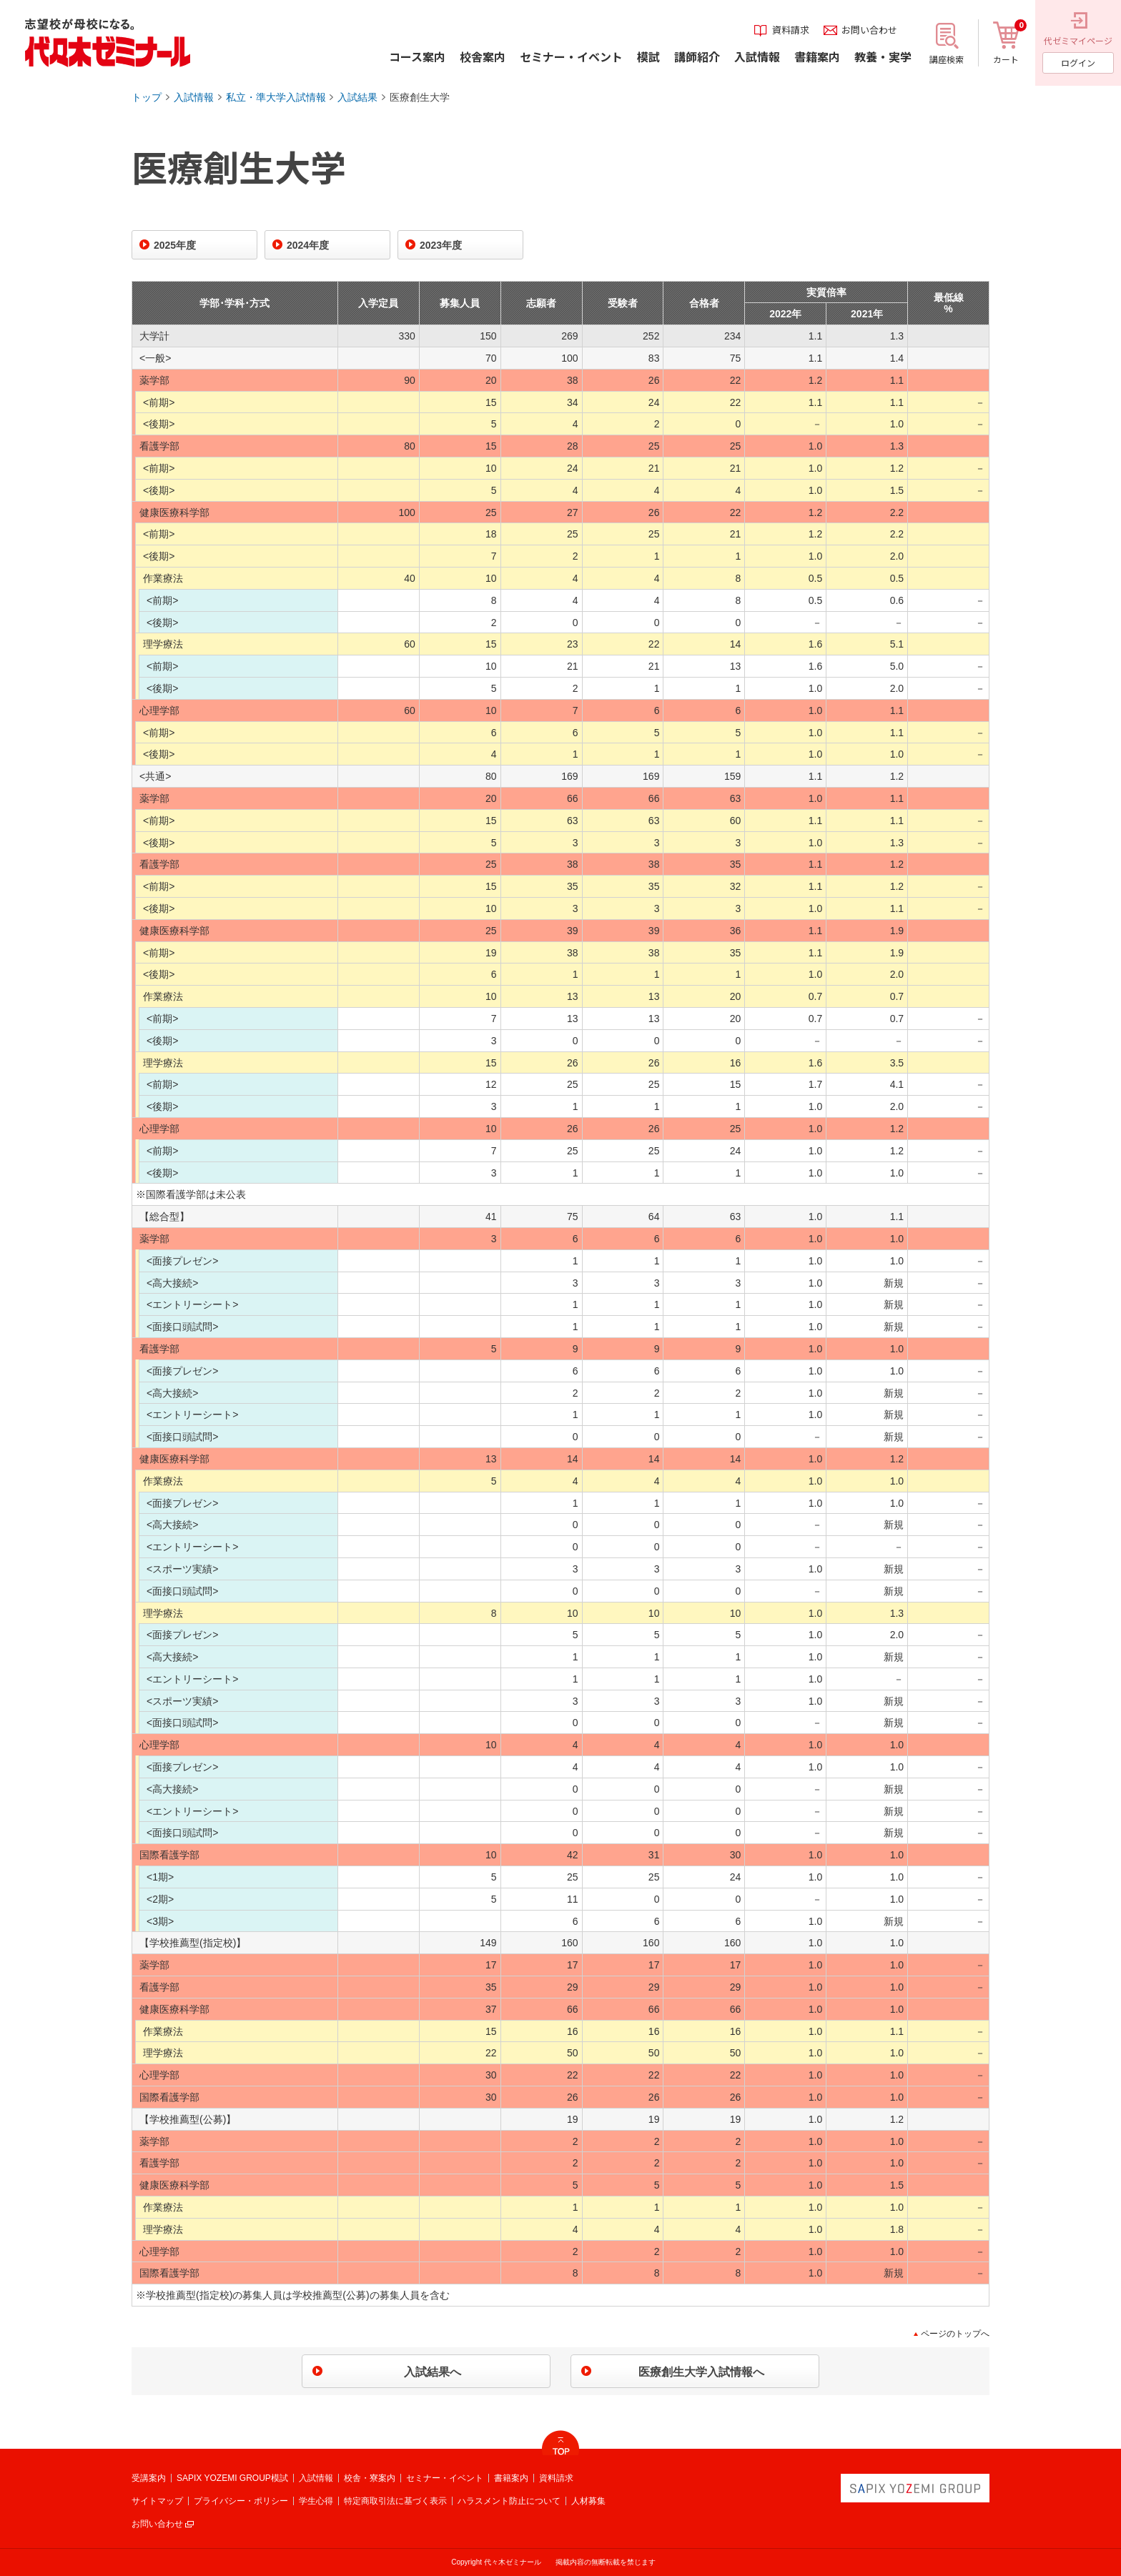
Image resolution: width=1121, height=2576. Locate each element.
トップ (147, 97)
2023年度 (441, 245)
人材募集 (588, 2501)
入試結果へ (432, 2372)
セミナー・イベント (444, 2478)
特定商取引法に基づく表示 (395, 2501)
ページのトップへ (955, 2334)
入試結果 (357, 97)
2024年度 (308, 245)
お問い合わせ (157, 2524)
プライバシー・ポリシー (241, 2501)
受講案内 (149, 2478)
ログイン (1078, 62)
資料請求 (556, 2478)
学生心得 (316, 2501)
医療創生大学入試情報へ (701, 2372)
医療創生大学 (420, 97)
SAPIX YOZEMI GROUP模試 (232, 2478)
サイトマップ (157, 2501)
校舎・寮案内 (369, 2478)
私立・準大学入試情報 (276, 97)
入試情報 (194, 97)
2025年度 (175, 245)
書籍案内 (511, 2478)
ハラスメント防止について (509, 2501)
